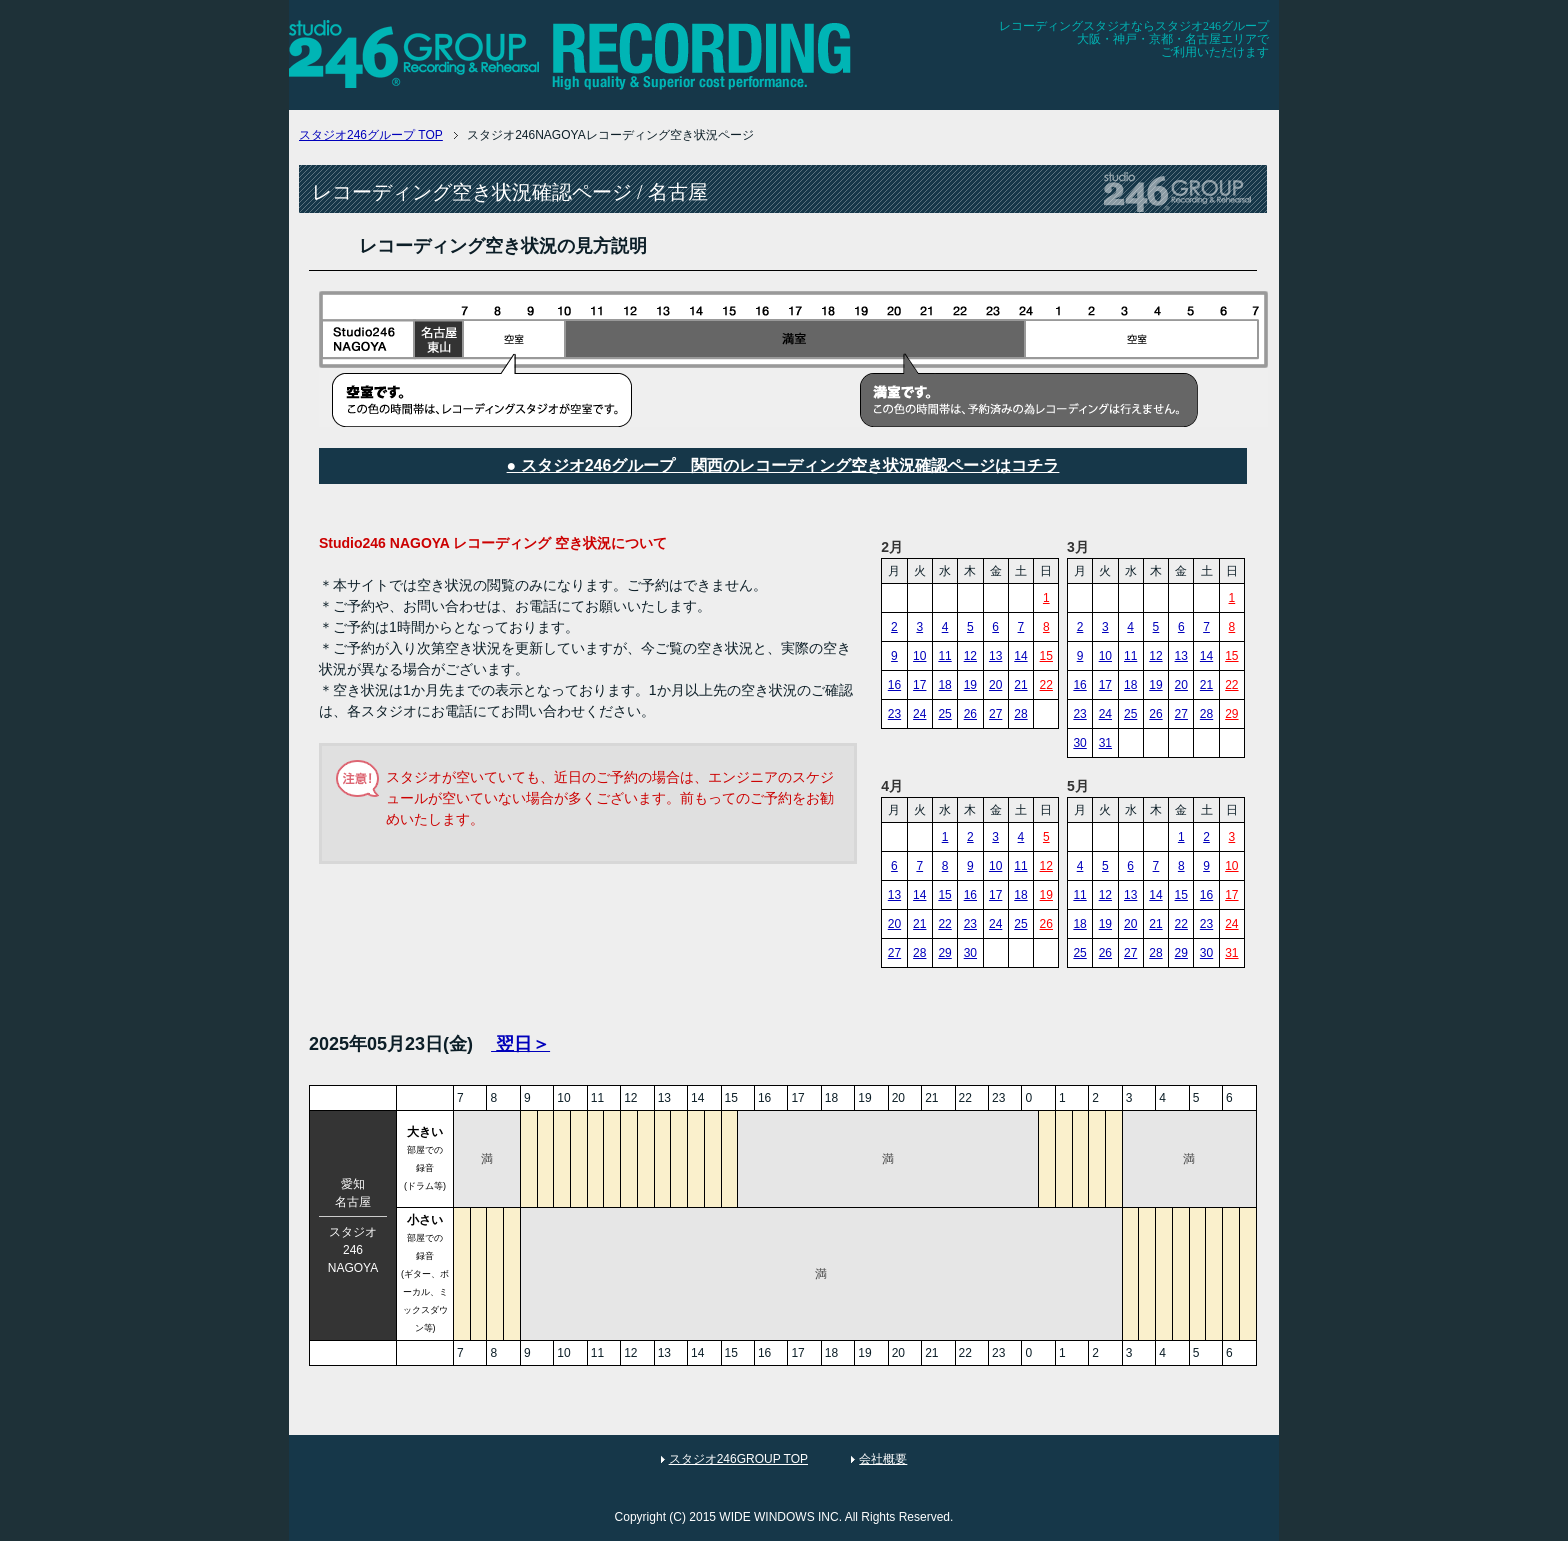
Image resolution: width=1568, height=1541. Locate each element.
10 (919, 656)
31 (1105, 743)
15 (1046, 656)
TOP (371, 135)
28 (1020, 714)
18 (944, 685)
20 (995, 685)
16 (894, 685)
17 (919, 685)
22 (1046, 685)
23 (894, 714)
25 (944, 714)
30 (1079, 743)
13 (995, 656)
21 (1020, 685)
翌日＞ (520, 1044)
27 (995, 714)
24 (919, 714)
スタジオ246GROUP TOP (738, 1459)
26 (970, 714)
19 (970, 685)
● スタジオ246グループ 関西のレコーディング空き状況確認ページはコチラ (783, 465)
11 (944, 656)
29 (1231, 714)
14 (1020, 656)
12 (970, 656)
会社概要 (883, 1459)
